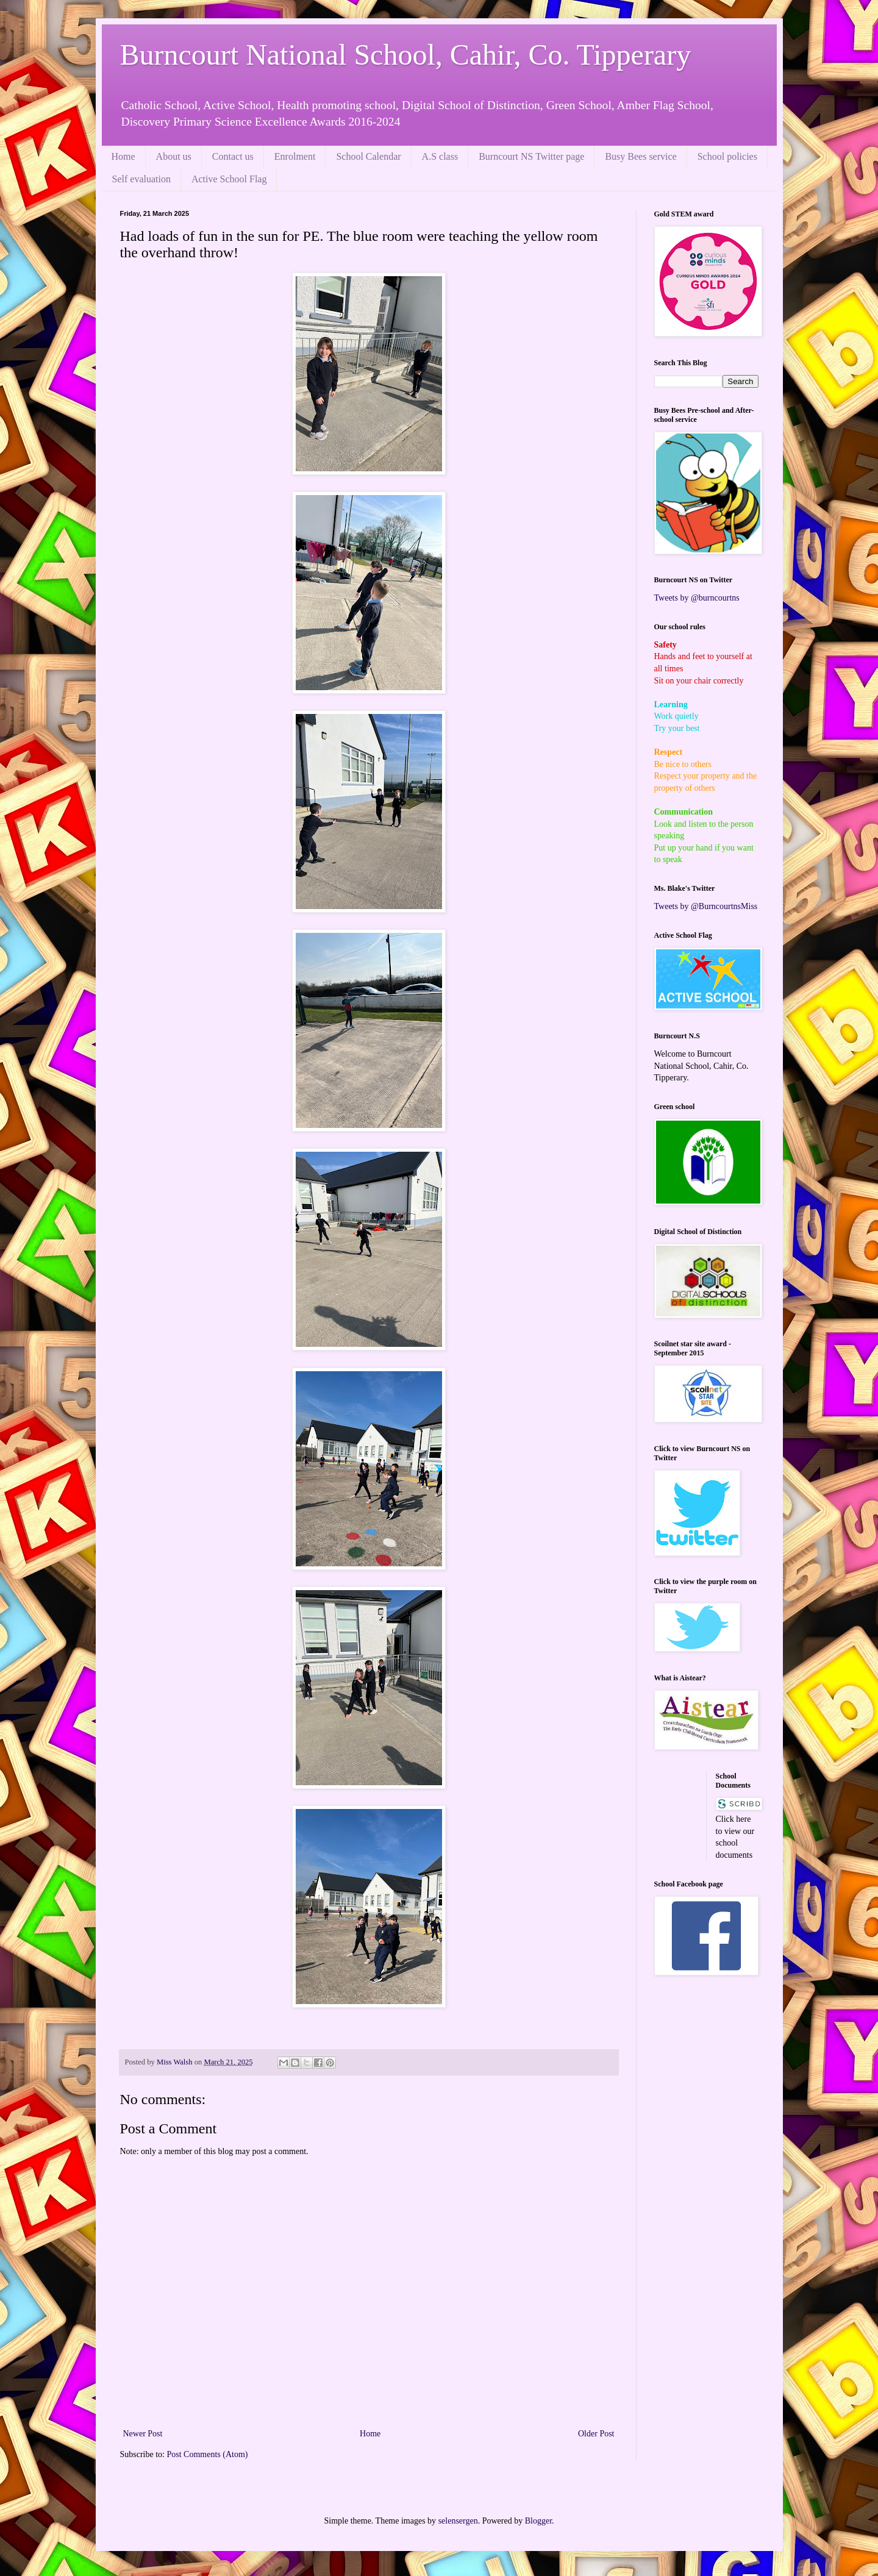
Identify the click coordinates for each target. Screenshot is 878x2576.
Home (123, 156)
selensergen (458, 2520)
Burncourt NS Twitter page (531, 156)
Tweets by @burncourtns (697, 597)
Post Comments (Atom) (207, 2454)
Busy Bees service (640, 156)
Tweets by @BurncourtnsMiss (706, 906)
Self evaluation (141, 179)
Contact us (233, 156)
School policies (727, 156)
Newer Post (143, 2433)
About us (173, 156)
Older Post (596, 2433)
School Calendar (368, 156)
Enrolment (295, 156)
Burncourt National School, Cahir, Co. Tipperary (405, 54)
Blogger (538, 2520)
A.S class (440, 156)
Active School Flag (229, 179)
